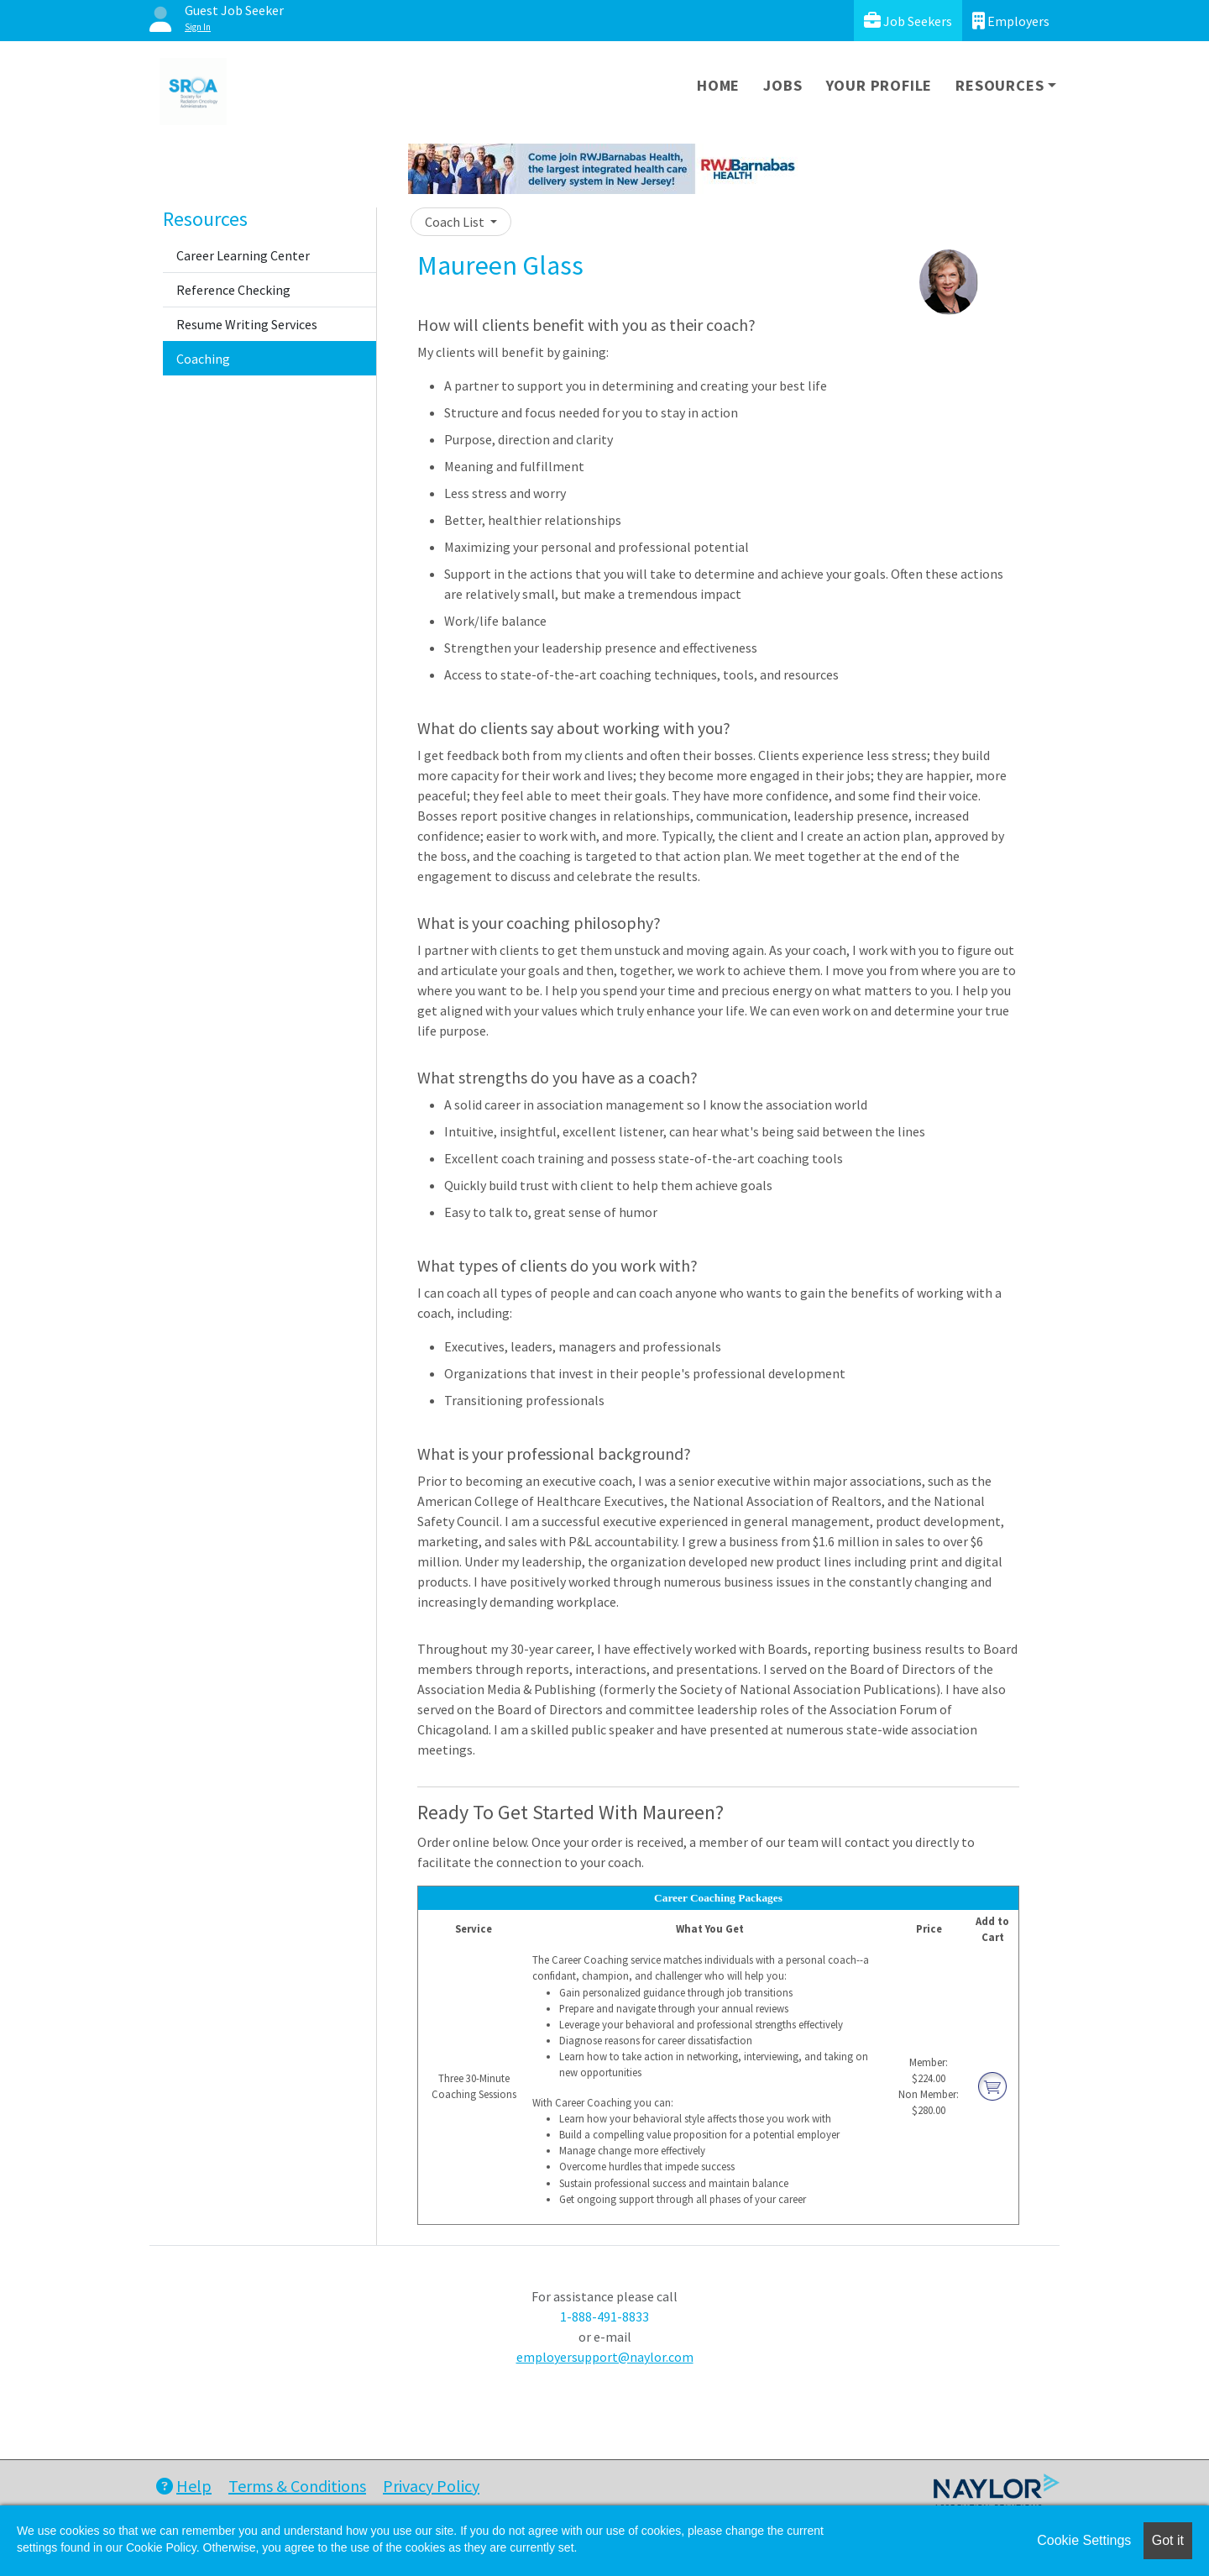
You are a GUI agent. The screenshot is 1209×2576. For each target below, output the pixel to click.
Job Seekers (908, 20)
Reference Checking (233, 289)
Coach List (456, 221)
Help (184, 2485)
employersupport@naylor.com (604, 2356)
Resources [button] (999, 85)
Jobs (782, 85)
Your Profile (879, 85)
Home (718, 85)
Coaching (203, 358)
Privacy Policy (431, 2485)
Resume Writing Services (246, 324)
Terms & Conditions (297, 2485)
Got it (1168, 2540)
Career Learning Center (243, 255)
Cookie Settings (1084, 2540)
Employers (1010, 20)
